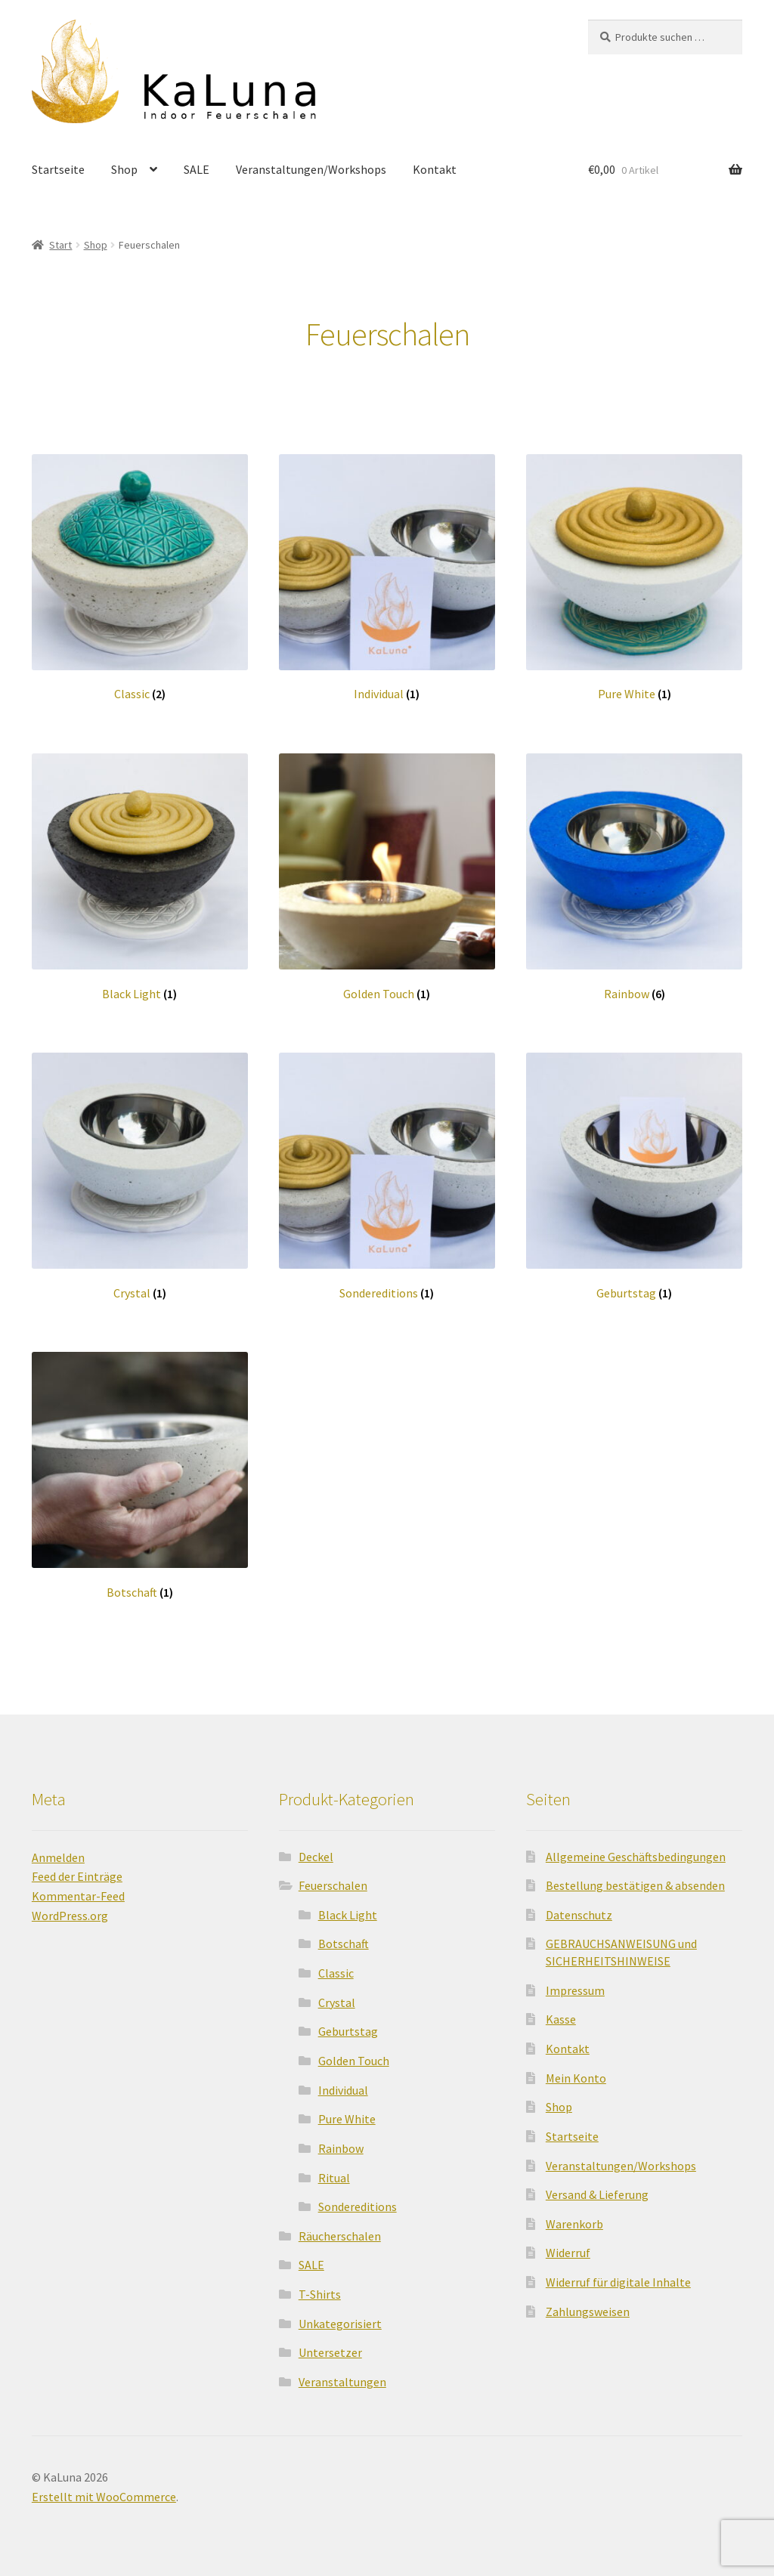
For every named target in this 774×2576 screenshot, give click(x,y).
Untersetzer (330, 2345)
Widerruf (568, 2245)
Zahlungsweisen (588, 2304)
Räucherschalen (340, 2228)
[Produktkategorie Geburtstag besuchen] (634, 1169)
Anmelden (58, 1849)
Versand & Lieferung (597, 2186)
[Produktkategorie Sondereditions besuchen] (387, 1169)
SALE (196, 180)
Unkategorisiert (340, 2316)
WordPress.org (70, 1908)
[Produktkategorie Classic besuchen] (140, 570)
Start (60, 237)
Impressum (575, 1982)
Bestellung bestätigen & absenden (635, 1877)
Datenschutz (579, 1907)
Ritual (334, 2170)
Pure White (347, 2112)
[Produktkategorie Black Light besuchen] (140, 870)
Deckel (316, 1849)
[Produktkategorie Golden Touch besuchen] (387, 870)
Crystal (336, 1994)
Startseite (58, 180)
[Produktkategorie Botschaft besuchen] (140, 1468)
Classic (336, 1965)
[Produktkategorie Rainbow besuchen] (634, 870)
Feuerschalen (333, 1877)
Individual (343, 2082)
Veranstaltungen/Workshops (311, 180)
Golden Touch (353, 2053)
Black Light (347, 1907)
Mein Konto (576, 2070)
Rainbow (341, 2140)
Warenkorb (574, 2216)
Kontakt (435, 180)
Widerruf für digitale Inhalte (618, 2274)
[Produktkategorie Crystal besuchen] (140, 1169)
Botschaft (343, 1936)
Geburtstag (348, 2024)
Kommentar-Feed (78, 1889)
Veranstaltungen (342, 2374)
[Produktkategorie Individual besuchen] (387, 570)
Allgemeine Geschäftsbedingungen (636, 1849)
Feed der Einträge (77, 1869)
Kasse (561, 2012)
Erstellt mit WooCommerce (104, 2489)
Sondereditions (357, 2198)
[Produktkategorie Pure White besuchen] (634, 570)
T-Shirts (320, 2286)
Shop (124, 180)
